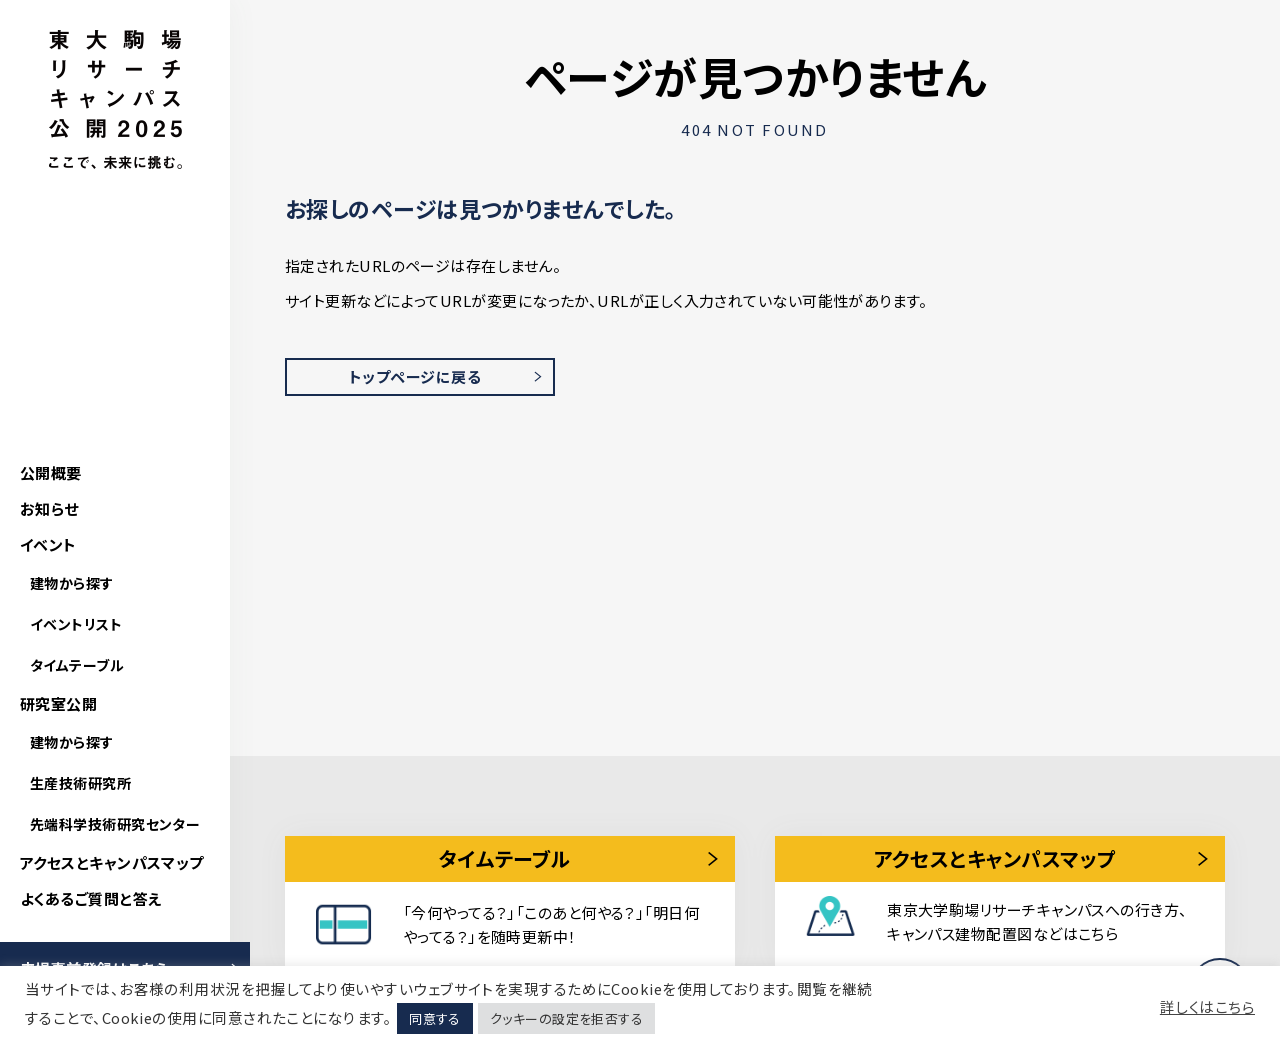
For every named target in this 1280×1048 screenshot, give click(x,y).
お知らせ (49, 508)
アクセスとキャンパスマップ (112, 862)
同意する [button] (435, 1018)
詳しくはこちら (1207, 1007)
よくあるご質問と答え (91, 898)
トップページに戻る (415, 376)
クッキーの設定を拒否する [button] (566, 1018)
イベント (48, 544)
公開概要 (51, 472)
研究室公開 (58, 703)
